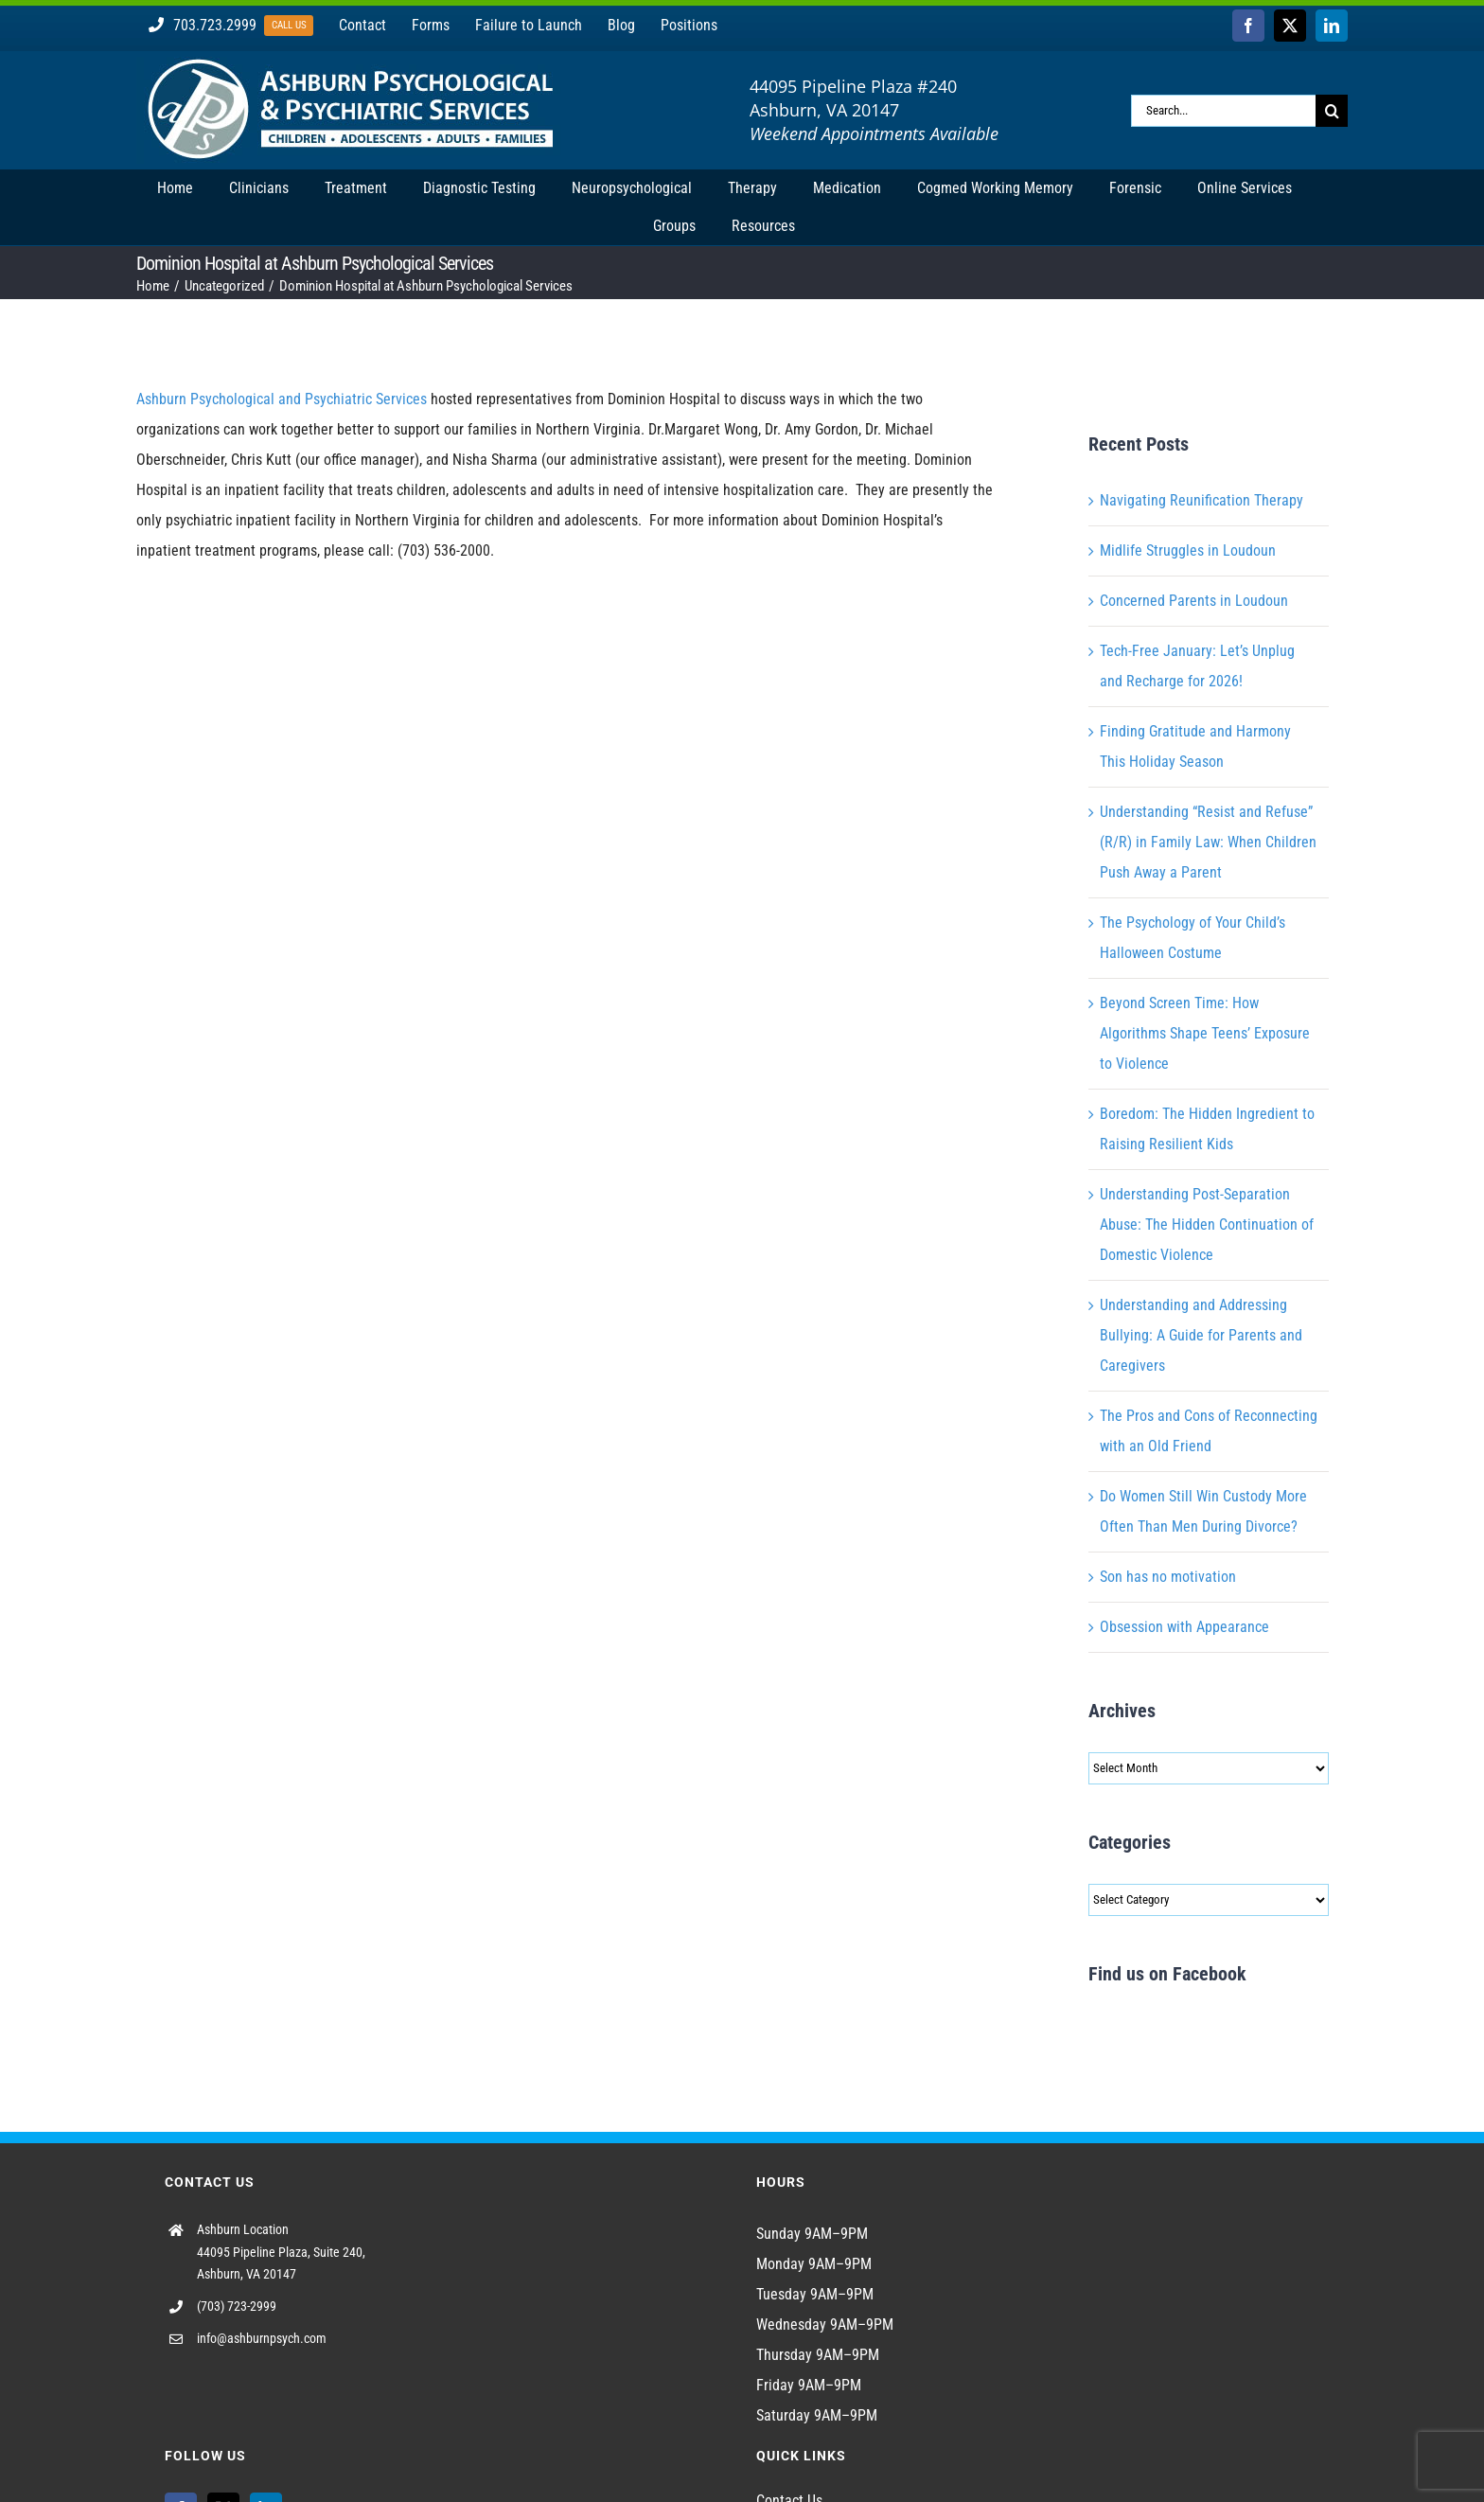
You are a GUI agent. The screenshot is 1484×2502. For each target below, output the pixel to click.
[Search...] (1223, 111)
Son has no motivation (1168, 1577)
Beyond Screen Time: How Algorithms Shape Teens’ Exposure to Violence (1205, 1033)
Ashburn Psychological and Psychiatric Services (281, 399)
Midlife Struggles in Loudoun (1188, 550)
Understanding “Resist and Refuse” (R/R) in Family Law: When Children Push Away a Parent (1208, 842)
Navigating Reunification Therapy (1201, 500)
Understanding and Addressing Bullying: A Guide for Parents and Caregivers (1201, 1335)
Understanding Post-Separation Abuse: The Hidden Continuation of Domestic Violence (1207, 1224)
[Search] (1332, 111)
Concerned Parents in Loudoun (1194, 601)
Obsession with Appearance (1184, 1627)
